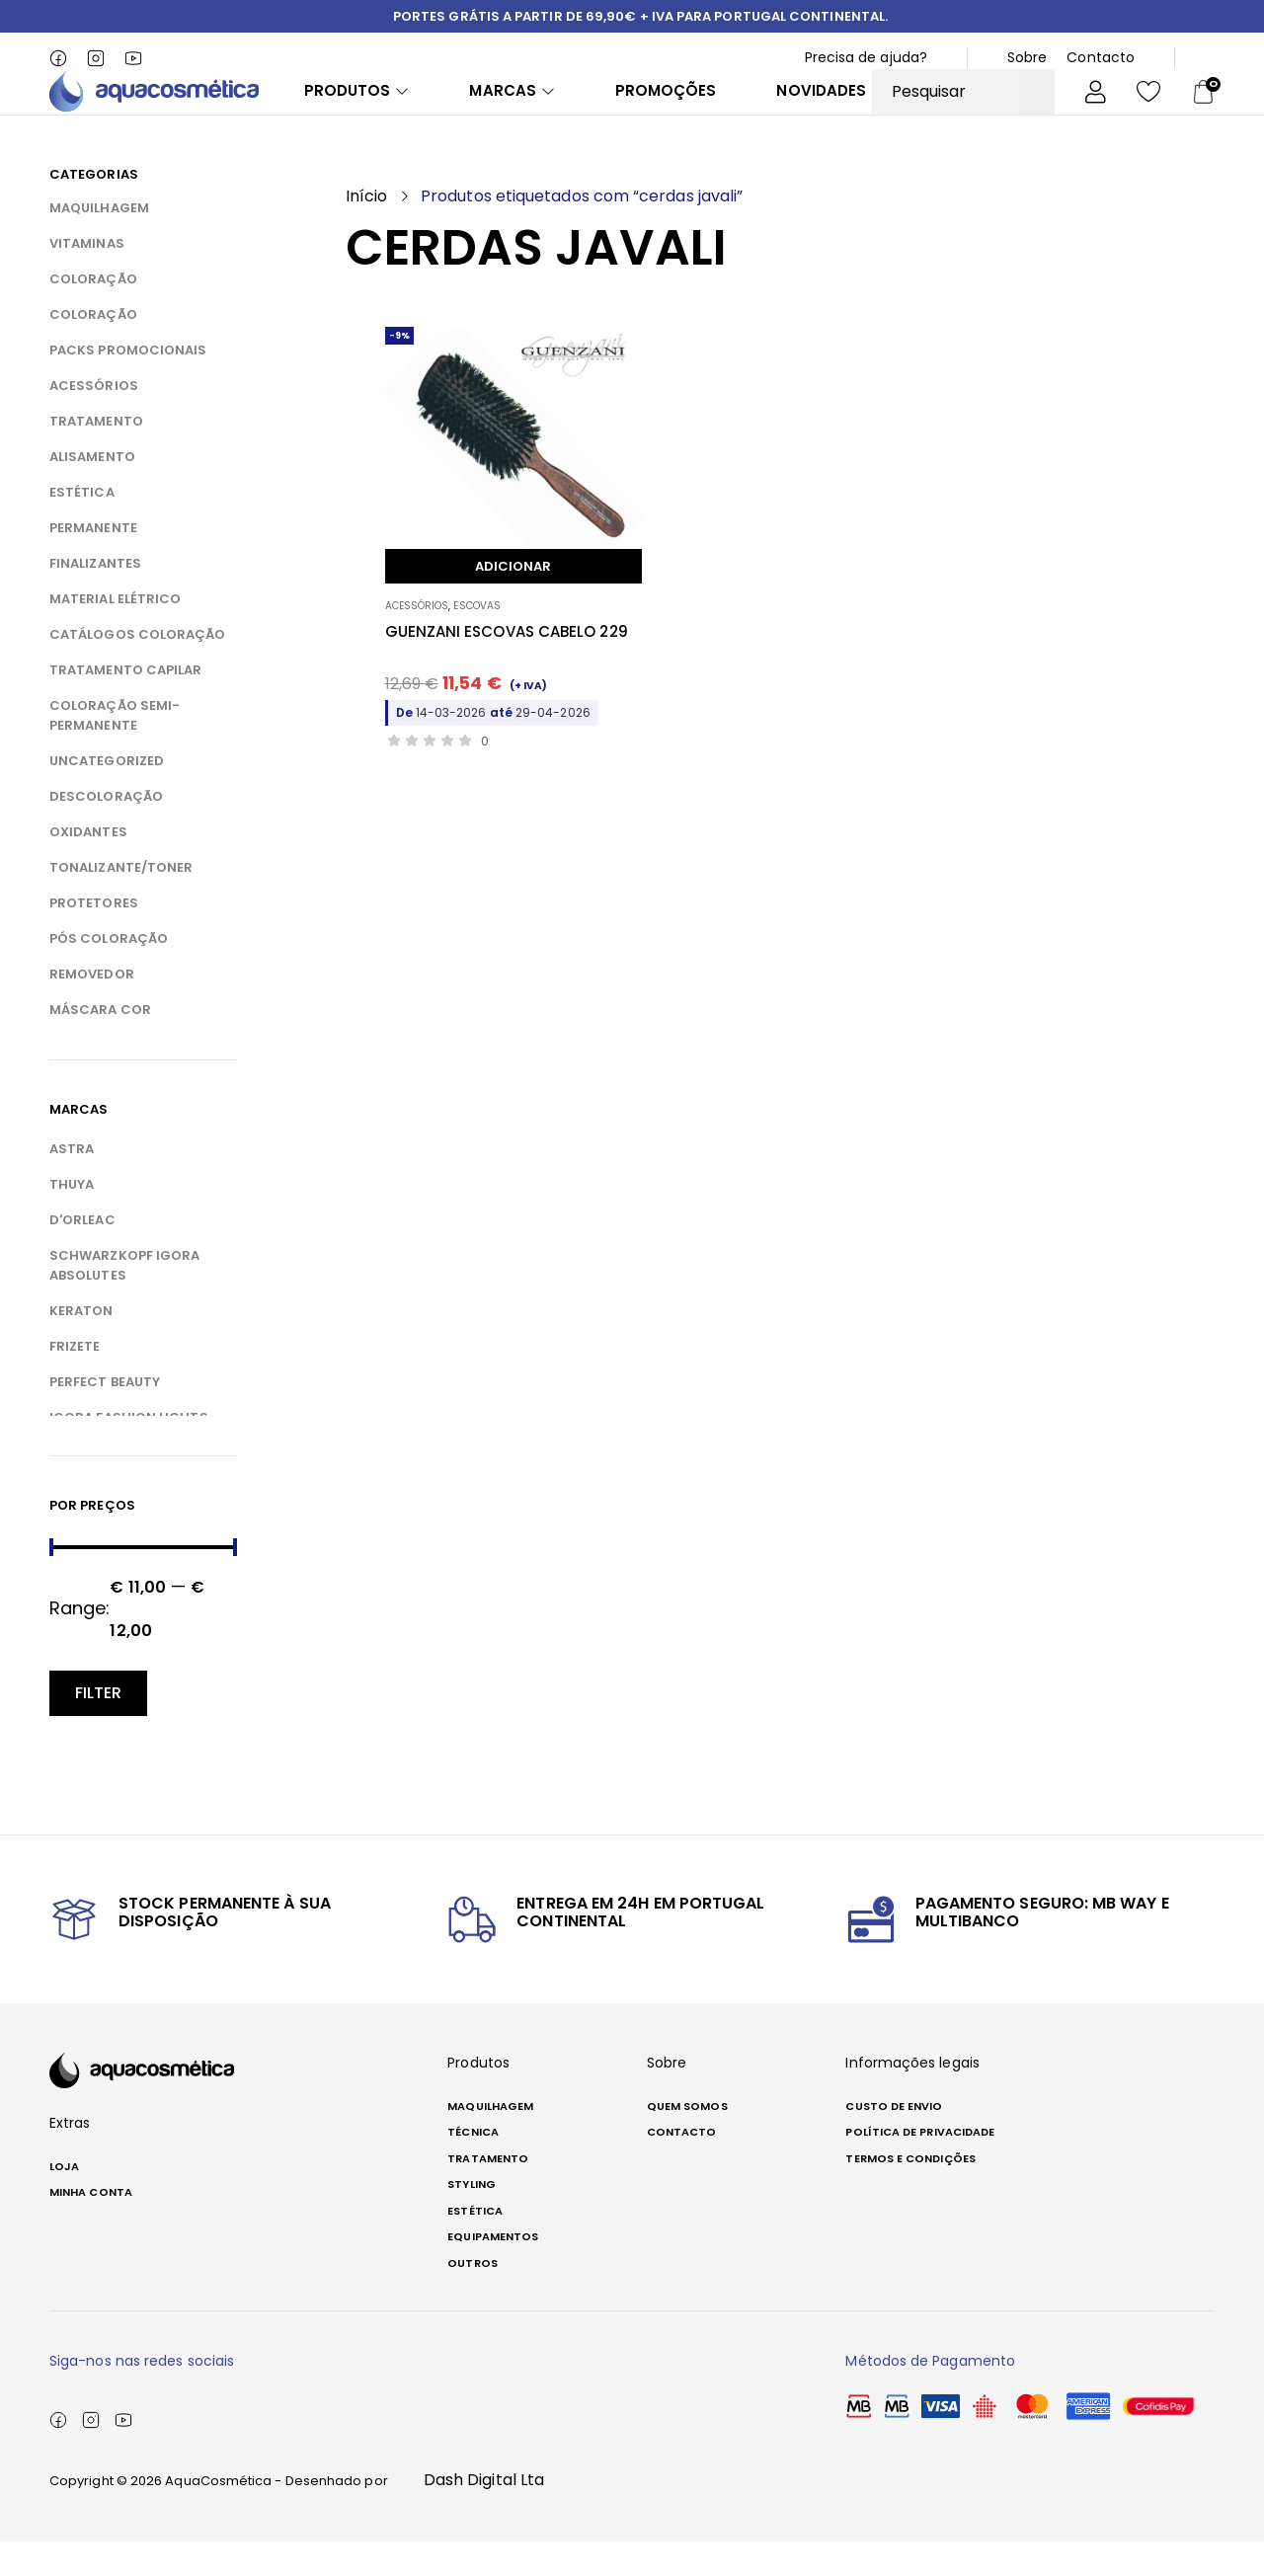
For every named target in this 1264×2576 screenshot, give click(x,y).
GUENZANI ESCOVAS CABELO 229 (506, 666)
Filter (98, 1727)
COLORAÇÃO (93, 314)
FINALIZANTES (95, 598)
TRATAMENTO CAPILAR (125, 705)
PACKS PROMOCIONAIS (127, 385)
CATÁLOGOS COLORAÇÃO (137, 670)
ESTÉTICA (82, 527)
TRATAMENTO (96, 456)
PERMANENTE (93, 563)
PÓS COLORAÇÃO (108, 974)
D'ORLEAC (82, 1255)
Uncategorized (106, 796)
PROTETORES (93, 938)
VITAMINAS (86, 279)
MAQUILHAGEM (99, 243)
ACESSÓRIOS (93, 421)
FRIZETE (75, 1381)
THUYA (71, 1219)
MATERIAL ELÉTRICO (115, 634)
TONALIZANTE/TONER (121, 903)
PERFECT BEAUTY (104, 1417)
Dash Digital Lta (484, 2514)
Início (366, 231)
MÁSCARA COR (100, 1045)
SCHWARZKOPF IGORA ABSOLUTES (124, 1301)
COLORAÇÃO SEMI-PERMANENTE (114, 751)
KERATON (81, 1346)
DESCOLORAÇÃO (106, 831)
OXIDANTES (88, 867)
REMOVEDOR (91, 1009)
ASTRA (71, 1184)
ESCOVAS (477, 640)
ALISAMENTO (92, 492)
